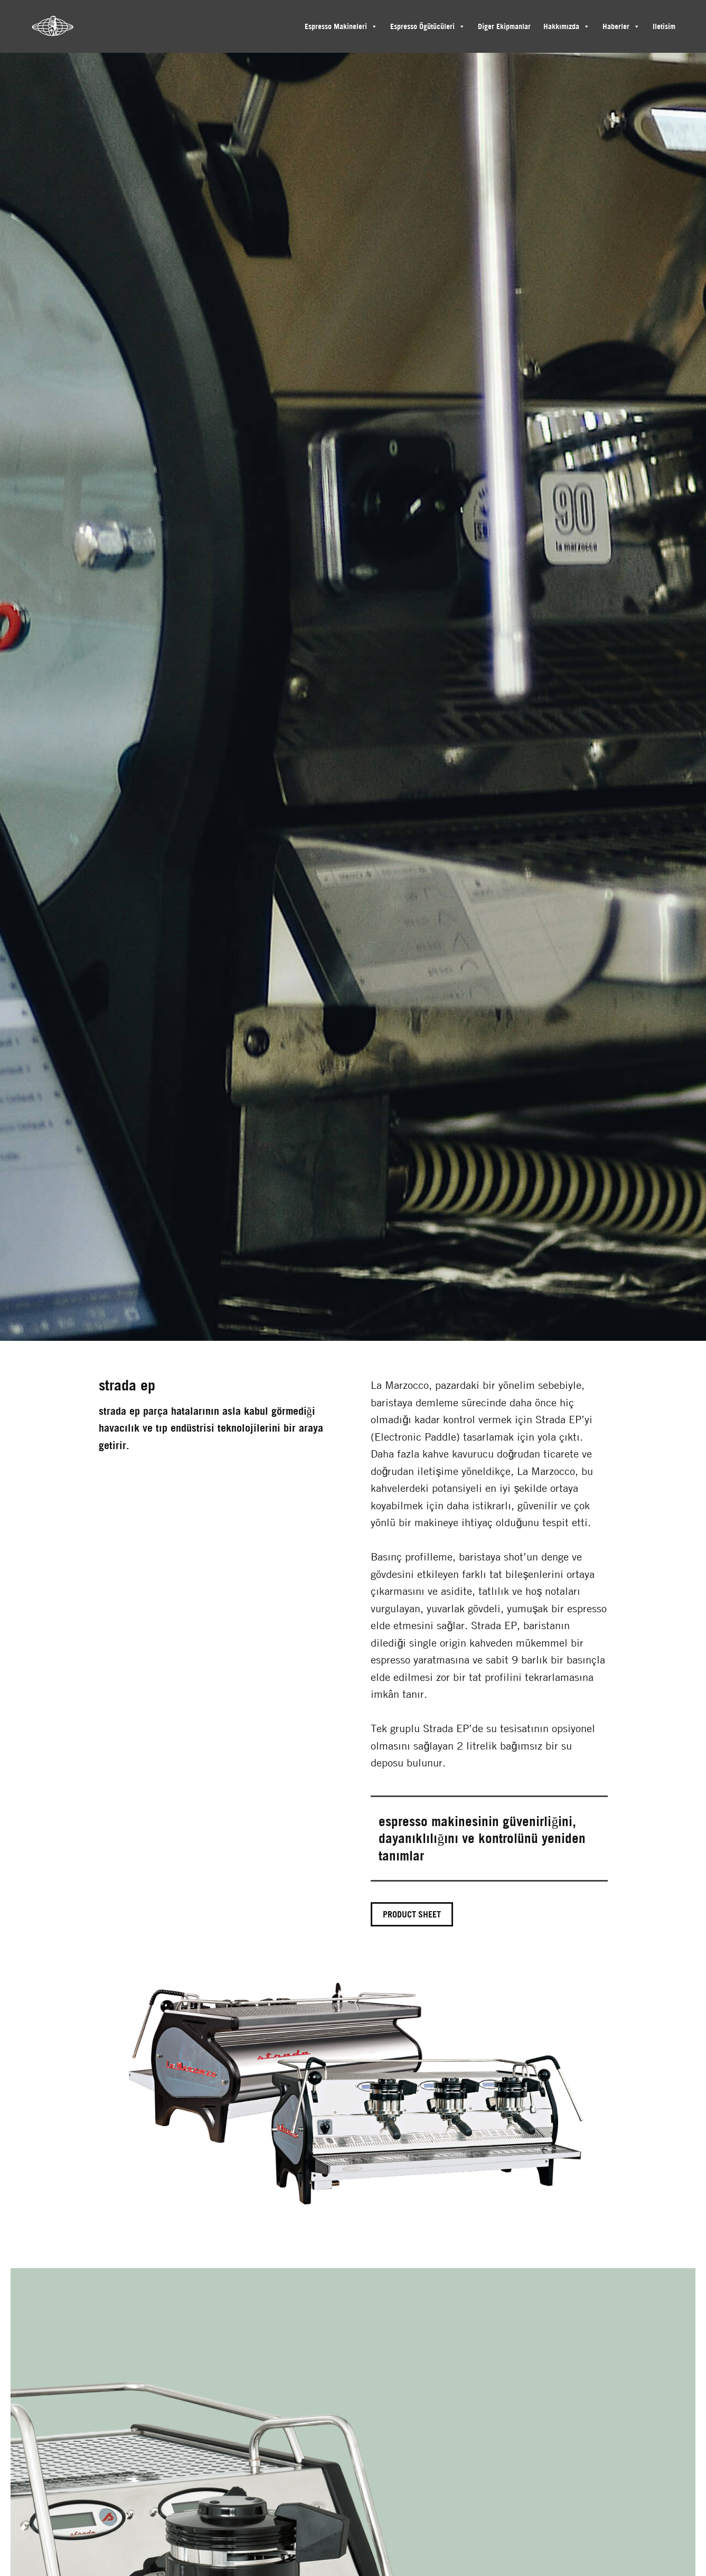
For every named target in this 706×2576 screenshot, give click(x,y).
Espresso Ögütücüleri (422, 26)
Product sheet (412, 1914)
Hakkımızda (561, 26)
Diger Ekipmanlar (504, 26)
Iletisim (664, 26)
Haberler (616, 26)
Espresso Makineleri (336, 26)
